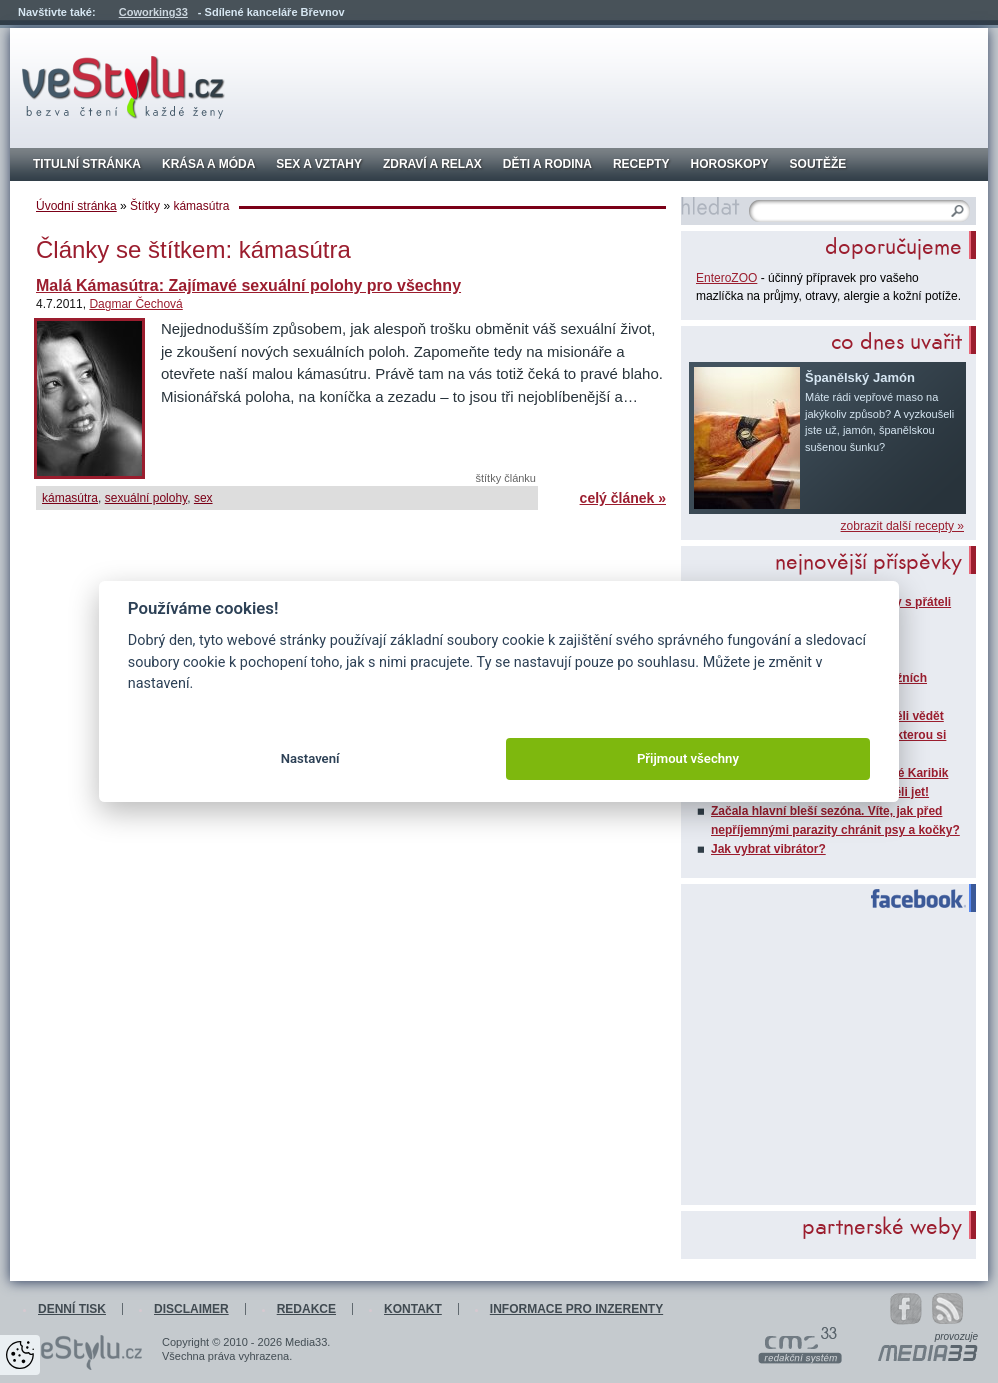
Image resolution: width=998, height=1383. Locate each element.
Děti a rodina (547, 164)
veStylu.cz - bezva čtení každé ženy (123, 87)
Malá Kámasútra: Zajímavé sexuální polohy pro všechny (248, 285)
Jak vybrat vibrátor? (768, 849)
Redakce (306, 1309)
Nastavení (310, 758)
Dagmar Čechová (135, 304)
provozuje (956, 1337)
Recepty (641, 164)
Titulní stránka (87, 164)
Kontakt (413, 1309)
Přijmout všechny (688, 758)
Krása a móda (208, 164)
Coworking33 (153, 12)
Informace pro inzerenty (576, 1309)
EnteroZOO (726, 278)
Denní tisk (72, 1309)
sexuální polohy (146, 498)
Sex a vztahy (319, 164)
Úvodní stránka (76, 206)
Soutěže (818, 164)
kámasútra (70, 498)
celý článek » (623, 498)
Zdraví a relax (432, 164)
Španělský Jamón (860, 377)
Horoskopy (730, 164)
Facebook (909, 899)
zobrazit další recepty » (902, 526)
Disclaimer (191, 1309)
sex (203, 498)
